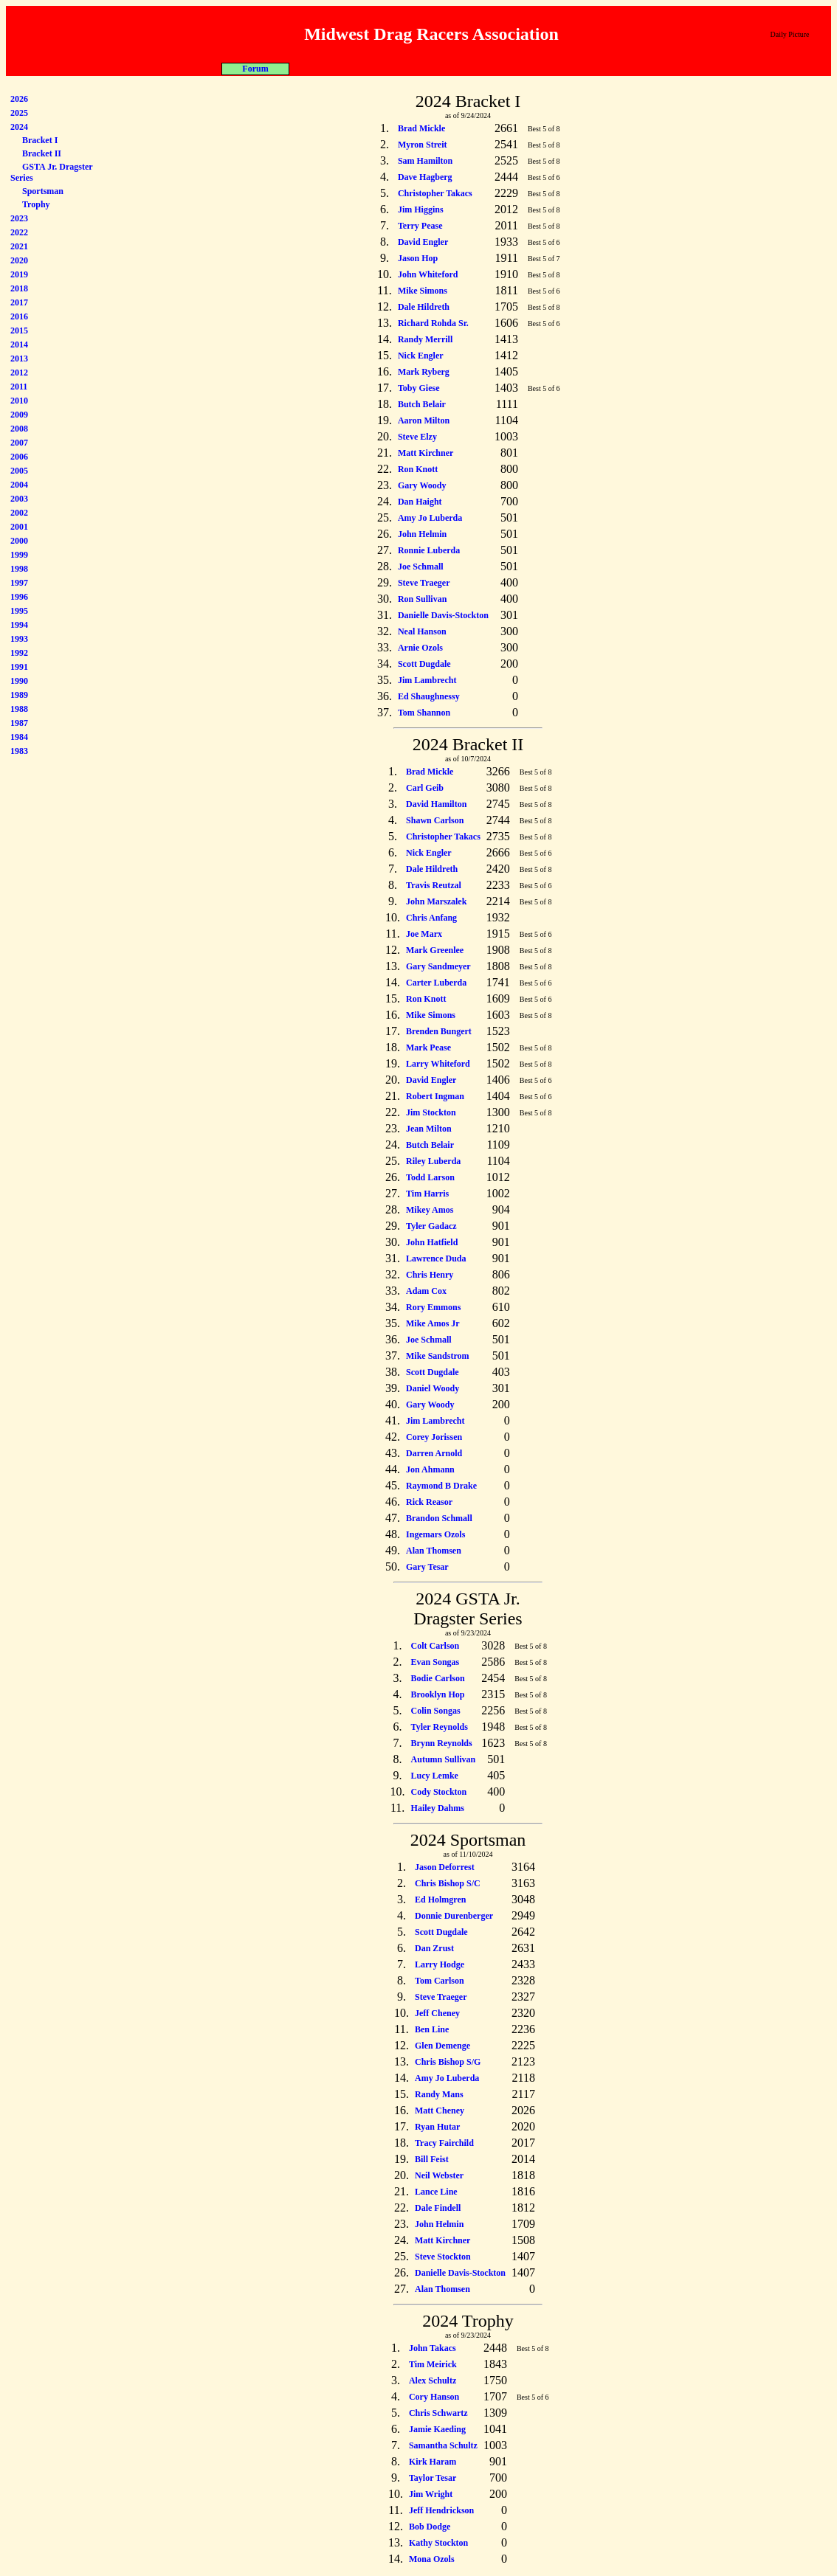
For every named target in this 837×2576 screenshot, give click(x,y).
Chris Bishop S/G (447, 2062)
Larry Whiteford (438, 1064)
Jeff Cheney (437, 2013)
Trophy (36, 204)
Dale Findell (438, 2208)
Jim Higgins (421, 209)
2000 (19, 541)
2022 (19, 232)
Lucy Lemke (434, 1775)
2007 (19, 442)
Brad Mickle (421, 128)
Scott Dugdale (424, 664)
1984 (19, 737)
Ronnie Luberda (429, 550)
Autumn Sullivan (443, 1759)
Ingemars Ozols (435, 1534)
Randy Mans (439, 2094)
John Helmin (422, 534)
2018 (19, 288)
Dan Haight (420, 501)
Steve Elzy (417, 437)
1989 (19, 695)
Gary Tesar (427, 1567)
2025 (19, 113)
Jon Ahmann (430, 1469)
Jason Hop (418, 258)
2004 (19, 484)
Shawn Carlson (435, 820)
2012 (19, 372)
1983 (19, 751)
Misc (453, 68)
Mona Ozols (432, 2559)
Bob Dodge (429, 2526)
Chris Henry (429, 1275)
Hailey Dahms (437, 1808)
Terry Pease (420, 226)
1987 (19, 723)
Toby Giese (419, 388)
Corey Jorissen (434, 1437)
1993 (19, 639)
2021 (19, 246)
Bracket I (40, 140)
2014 (19, 344)
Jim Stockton (431, 1112)
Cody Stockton (439, 1792)
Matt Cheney (439, 2110)
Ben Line (432, 2029)
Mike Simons (422, 290)
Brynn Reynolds (441, 1743)
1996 (19, 597)
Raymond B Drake (441, 1486)
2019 (19, 274)
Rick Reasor (429, 1502)
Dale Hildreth (424, 307)
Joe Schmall (421, 566)
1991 (19, 667)
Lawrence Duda (436, 1258)
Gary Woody (422, 485)
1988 (19, 709)
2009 (19, 414)
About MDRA (253, 68)
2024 (19, 127)
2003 (19, 499)
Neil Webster (439, 2175)
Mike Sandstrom (437, 1356)
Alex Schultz (432, 2380)
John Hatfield (432, 1242)
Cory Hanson (434, 2397)
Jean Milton (429, 1128)
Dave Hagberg (425, 177)
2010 (19, 400)
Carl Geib (425, 788)
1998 (19, 569)
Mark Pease (428, 1047)
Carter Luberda (436, 982)
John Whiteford (428, 274)
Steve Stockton (443, 2256)
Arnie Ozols (420, 648)
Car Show (519, 68)
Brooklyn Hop (438, 1694)
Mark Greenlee (435, 950)
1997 (19, 583)
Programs (319, 68)
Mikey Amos (429, 1210)
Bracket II (41, 153)
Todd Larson (430, 1177)
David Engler (423, 242)
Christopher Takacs (435, 193)
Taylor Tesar (432, 2478)
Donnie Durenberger (454, 1916)
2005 (19, 470)
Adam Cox (426, 1291)
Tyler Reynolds (439, 1727)
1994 (19, 625)
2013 (19, 358)
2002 (19, 513)
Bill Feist (432, 2159)
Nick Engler (421, 355)
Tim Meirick (433, 2364)
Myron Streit (422, 144)
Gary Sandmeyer (438, 966)
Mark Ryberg (424, 372)
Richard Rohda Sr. (433, 323)
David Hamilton (436, 804)
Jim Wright (430, 2494)
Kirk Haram (432, 2461)
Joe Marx (424, 934)
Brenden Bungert (439, 1031)
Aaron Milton (424, 420)
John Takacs (432, 2348)
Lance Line (436, 2192)
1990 (19, 681)
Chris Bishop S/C (447, 1883)
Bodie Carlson (438, 1678)
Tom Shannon (424, 712)
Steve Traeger (424, 583)
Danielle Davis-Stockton (443, 615)
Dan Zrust (434, 1948)
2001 (19, 527)
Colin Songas (436, 1711)
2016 (19, 316)
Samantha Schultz (443, 2445)
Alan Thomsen (433, 1550)
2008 (19, 428)
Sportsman (42, 191)
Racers (386, 68)
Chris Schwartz (438, 2413)
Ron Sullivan (422, 599)
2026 (19, 99)
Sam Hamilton (425, 161)
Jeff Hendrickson (441, 2510)
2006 (19, 456)
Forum (585, 68)
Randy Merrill (425, 339)
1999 (19, 555)
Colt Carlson (435, 1646)
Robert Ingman (435, 1096)
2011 (18, 386)
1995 (19, 611)
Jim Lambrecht (427, 680)
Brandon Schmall (439, 1518)
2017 (19, 302)
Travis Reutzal (433, 885)
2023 (19, 218)
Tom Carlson (439, 1981)
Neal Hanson (422, 631)
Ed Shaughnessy (429, 696)
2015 (19, 330)
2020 (19, 260)
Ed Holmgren (440, 1899)
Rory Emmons (433, 1307)
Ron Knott (418, 469)
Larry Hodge (439, 1964)
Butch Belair (422, 404)
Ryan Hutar (437, 2127)
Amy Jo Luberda (430, 518)
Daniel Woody (432, 1388)
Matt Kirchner (425, 453)
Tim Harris (427, 1193)
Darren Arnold (434, 1453)
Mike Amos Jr (433, 1323)
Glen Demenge (442, 2045)
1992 (19, 653)
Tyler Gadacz (431, 1226)
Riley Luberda (433, 1161)
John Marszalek (436, 901)
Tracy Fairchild (444, 2143)
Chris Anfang (431, 918)
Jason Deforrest (445, 1867)
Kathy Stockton (438, 2543)
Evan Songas (435, 1662)
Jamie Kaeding (437, 2429)
